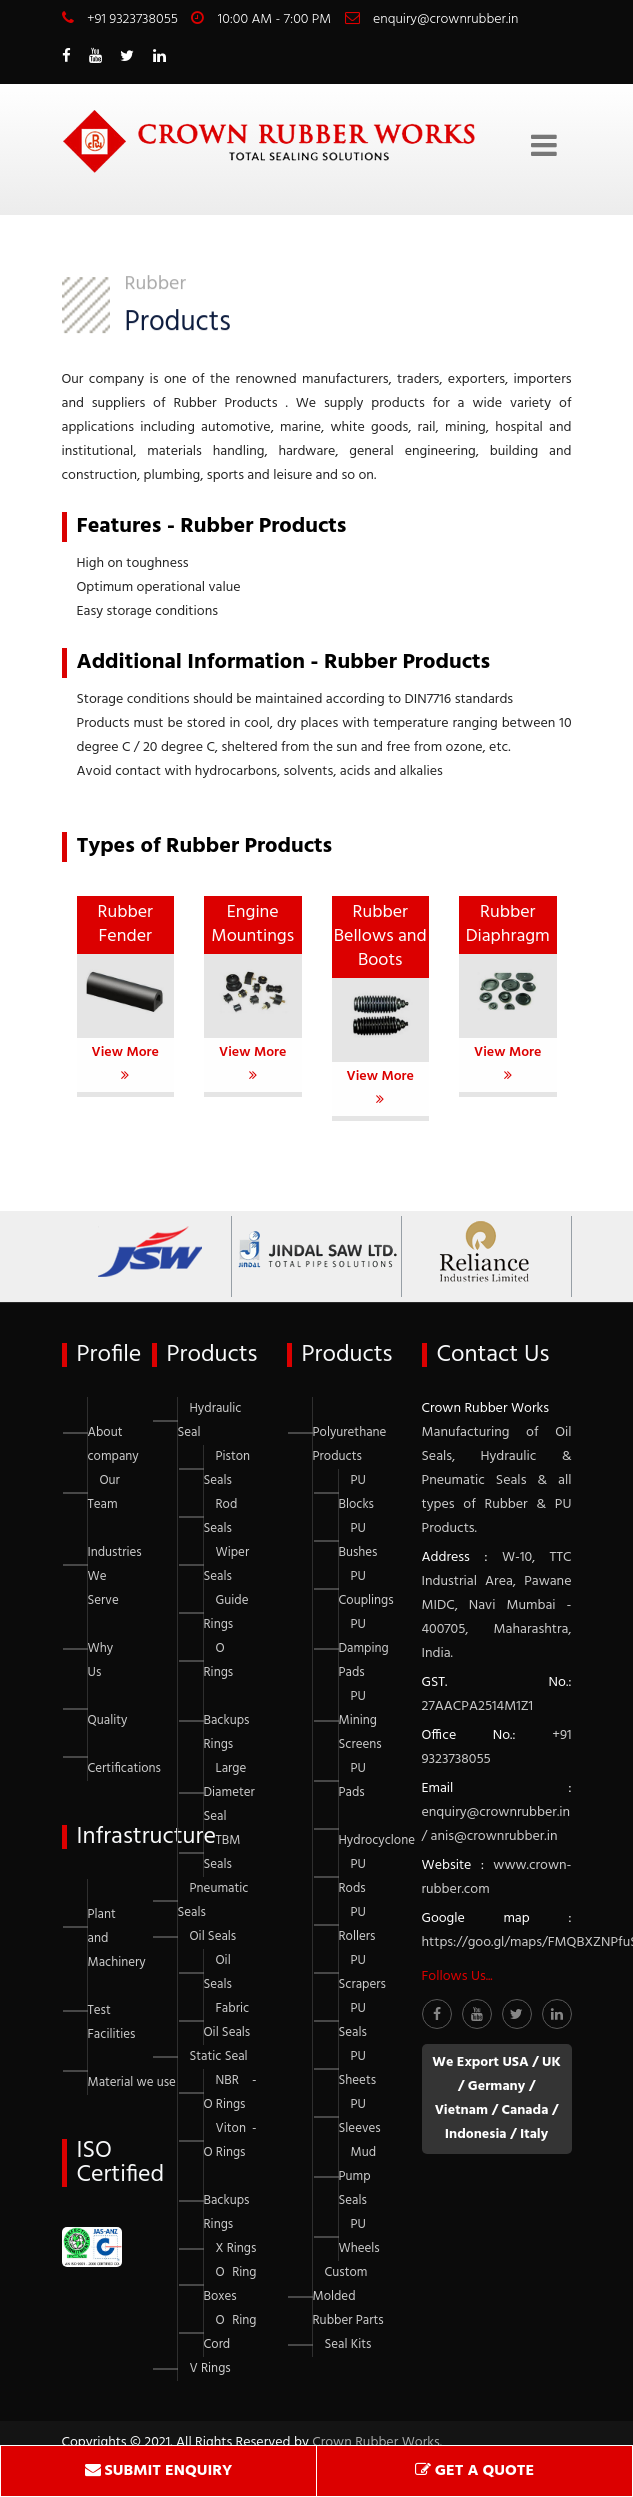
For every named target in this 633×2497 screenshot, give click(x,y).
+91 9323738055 (132, 19)
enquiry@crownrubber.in (445, 19)
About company (113, 1444)
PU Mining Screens (360, 1720)
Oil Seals (213, 1936)
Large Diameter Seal (229, 1792)
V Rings (210, 2368)
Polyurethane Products (350, 1444)
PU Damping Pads (364, 1648)
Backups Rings (227, 1732)
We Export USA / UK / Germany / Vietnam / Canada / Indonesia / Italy (496, 2098)
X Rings (236, 2248)
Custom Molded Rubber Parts (348, 2296)
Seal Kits (348, 2344)
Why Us (101, 1660)
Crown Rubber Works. (377, 2442)
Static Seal (219, 2056)
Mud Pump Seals (358, 2176)
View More (125, 1061)
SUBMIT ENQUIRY (159, 2471)
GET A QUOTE (474, 2471)
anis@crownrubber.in (494, 1836)
